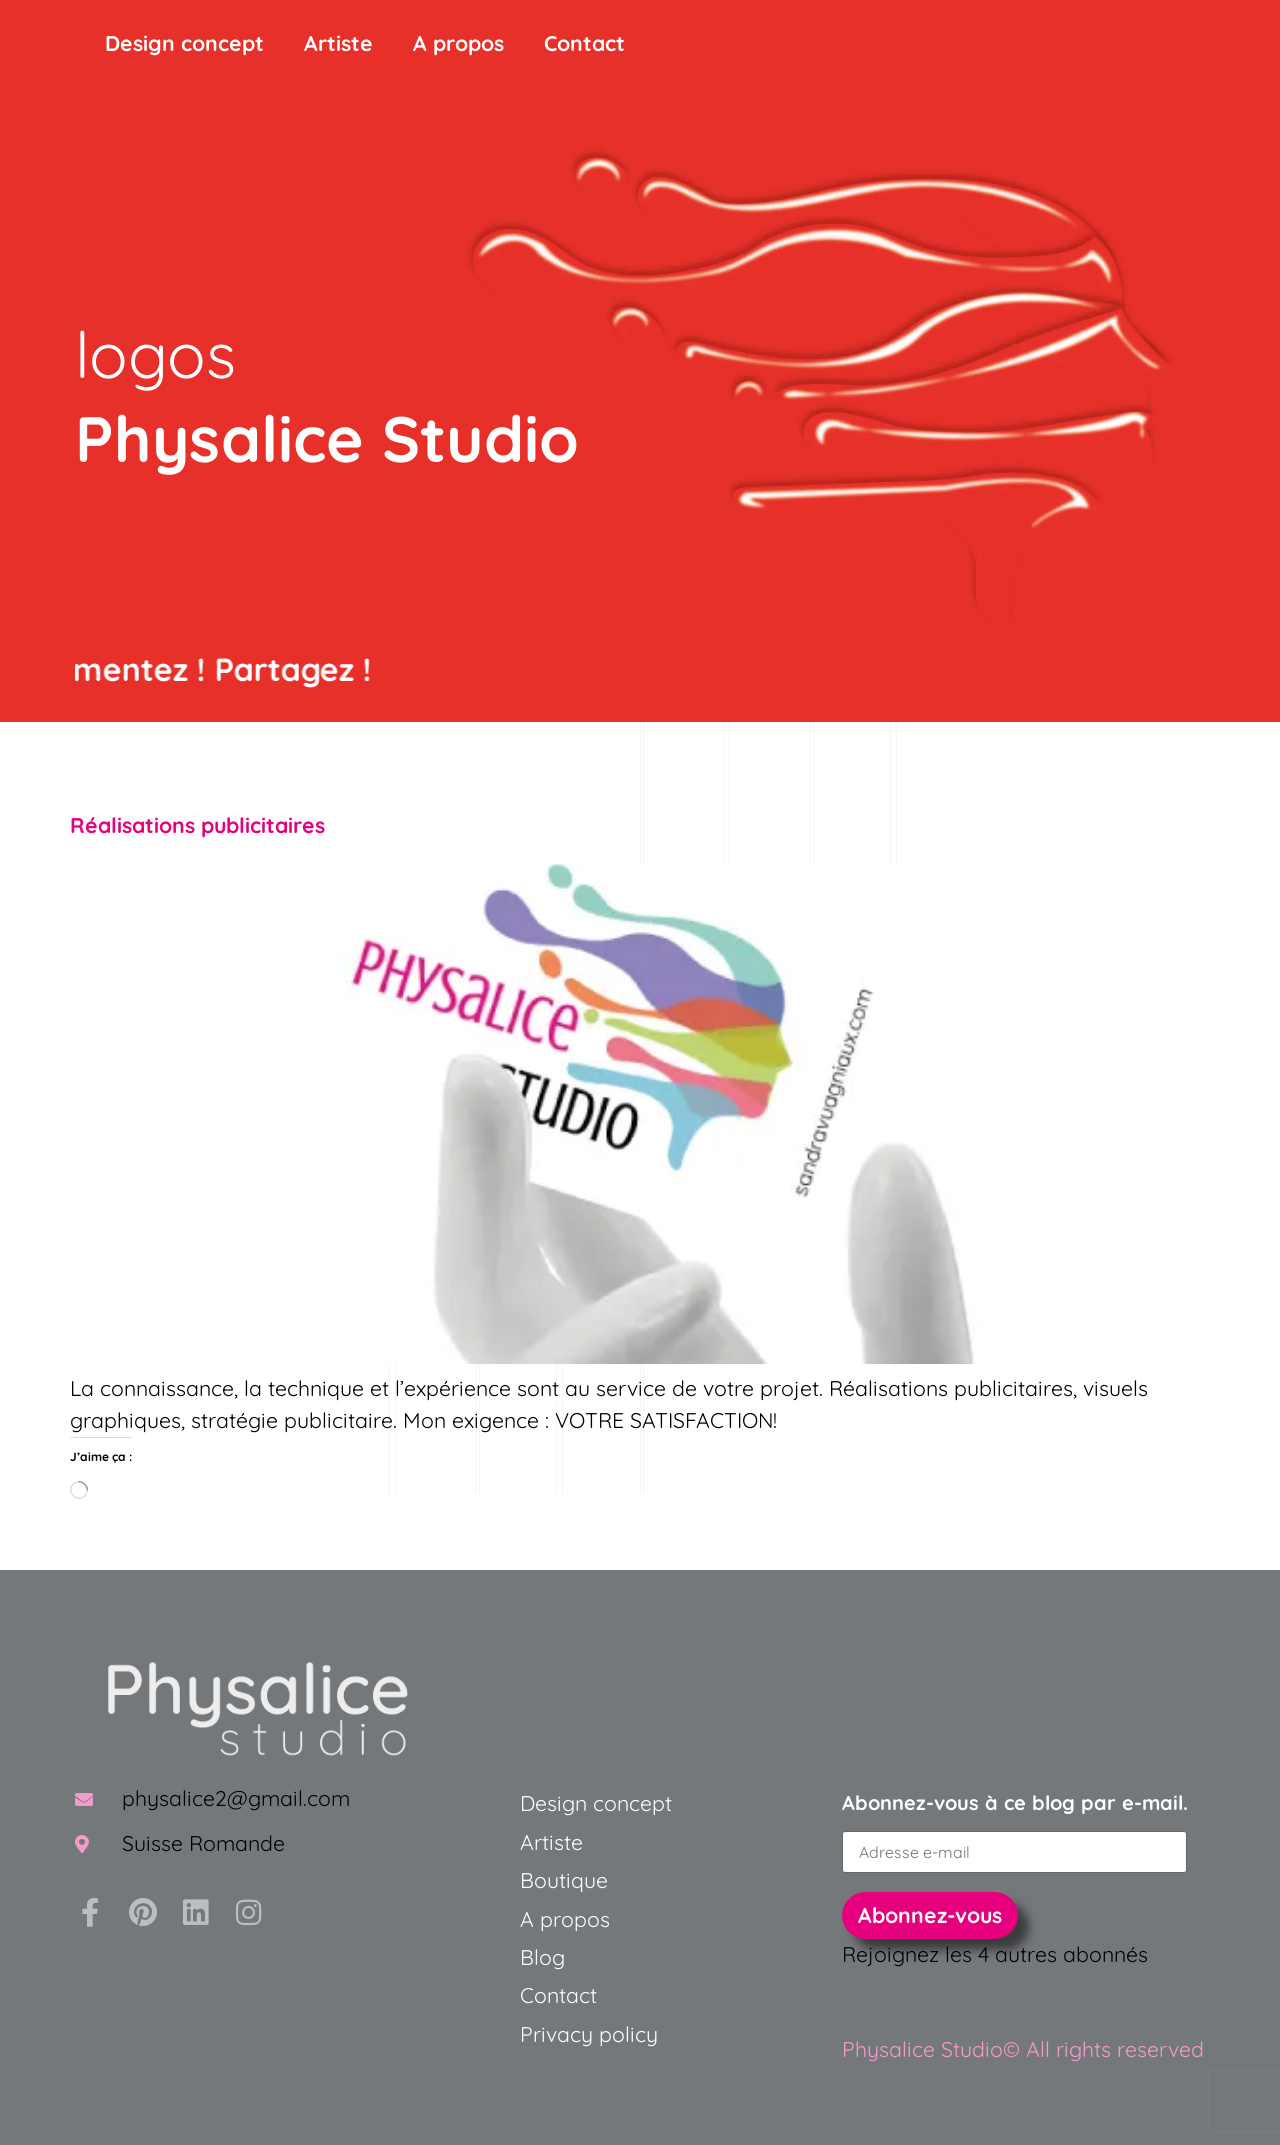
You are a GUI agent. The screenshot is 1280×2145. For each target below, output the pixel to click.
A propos (458, 43)
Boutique (564, 1880)
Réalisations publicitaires (197, 825)
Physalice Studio (327, 438)
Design (553, 1803)
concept (629, 1803)
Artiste (338, 43)
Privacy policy (589, 2034)
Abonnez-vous (930, 1915)
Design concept (184, 43)
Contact (584, 43)
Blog (542, 1957)
